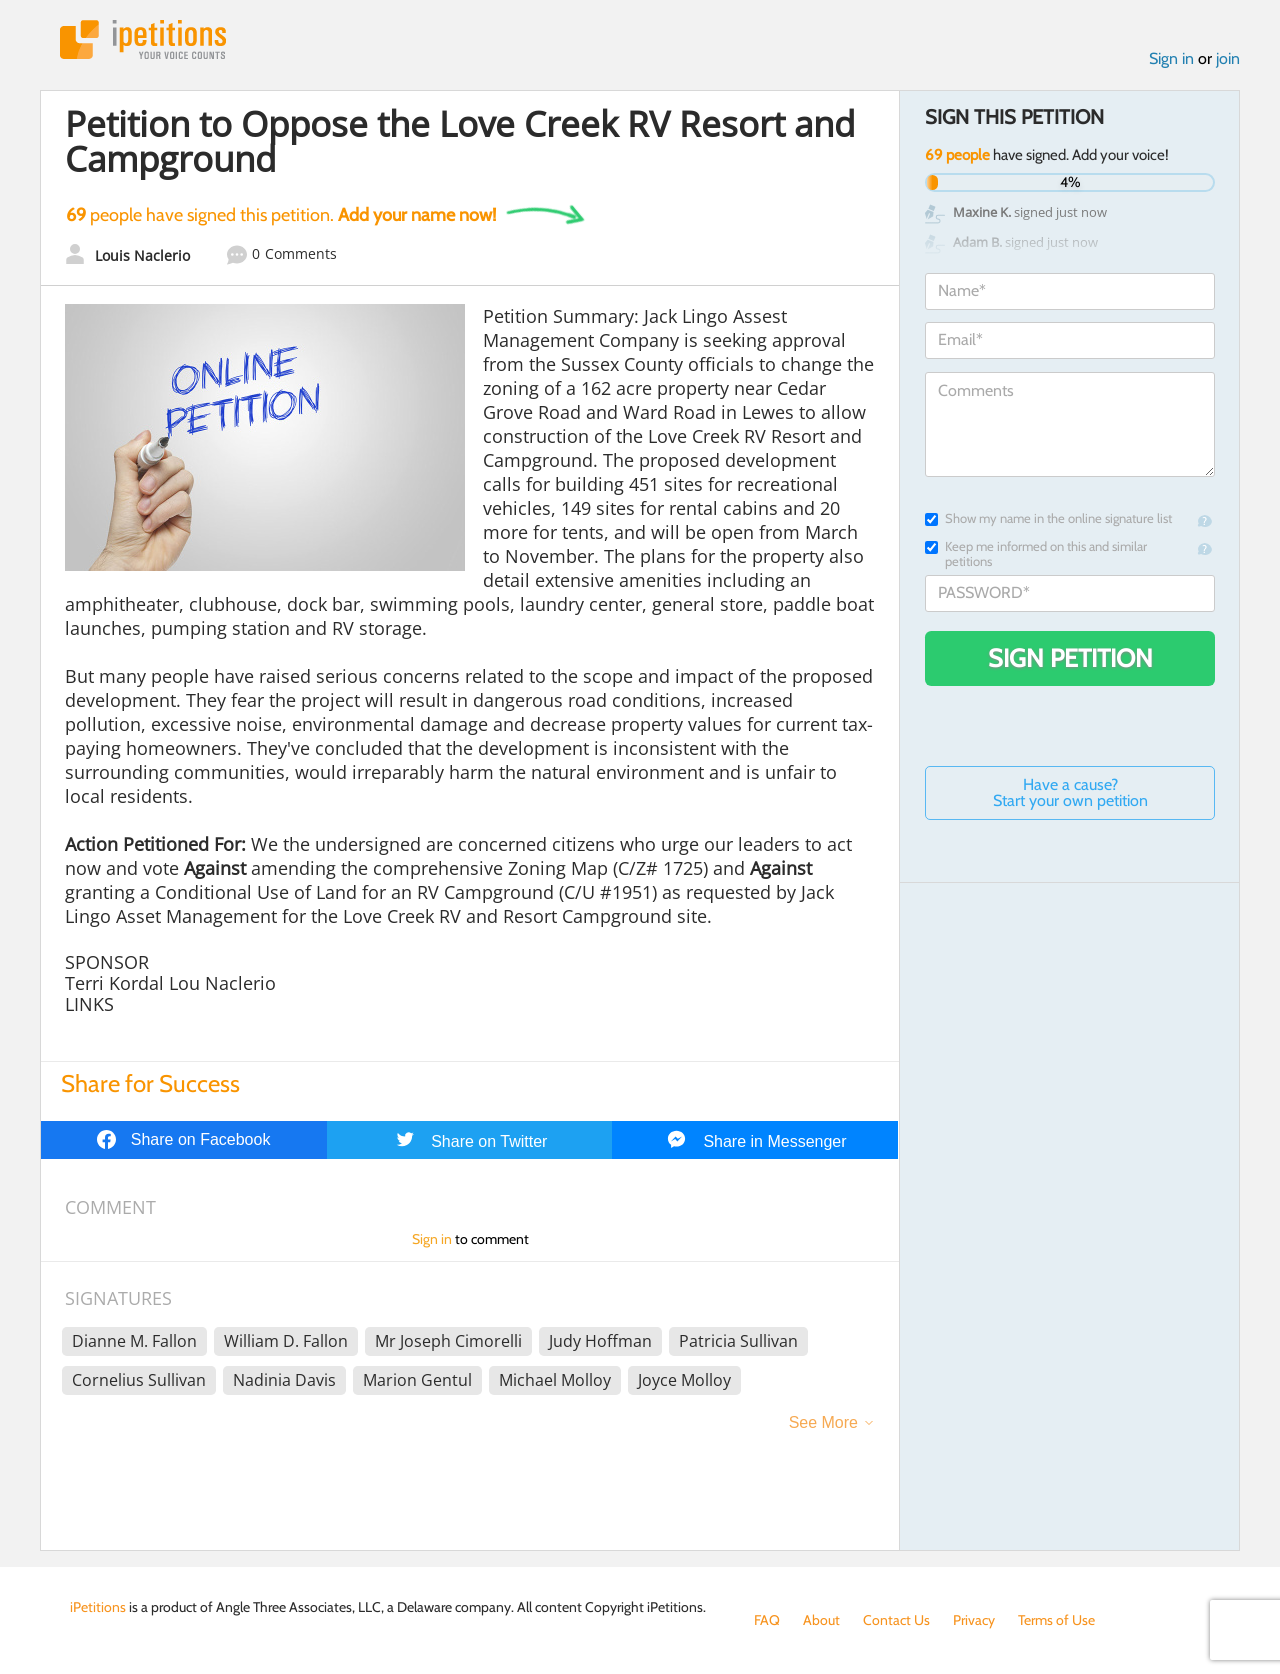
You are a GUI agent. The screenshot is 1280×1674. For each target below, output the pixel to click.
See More (823, 1422)
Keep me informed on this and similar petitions (1036, 554)
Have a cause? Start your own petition (1070, 792)
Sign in (1171, 58)
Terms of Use (1056, 1620)
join (1228, 58)
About (821, 1620)
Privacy (974, 1620)
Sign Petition (1070, 658)
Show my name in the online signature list (1048, 518)
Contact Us (896, 1620)
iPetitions (143, 39)
